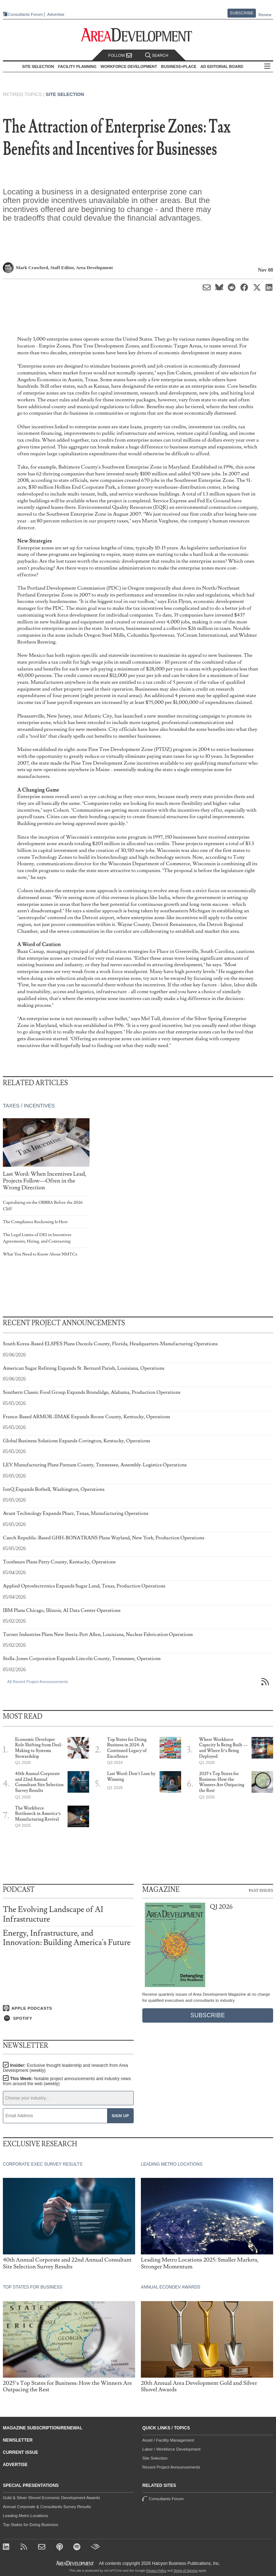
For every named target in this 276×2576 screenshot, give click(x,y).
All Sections (267, 66)
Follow (120, 55)
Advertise (55, 15)
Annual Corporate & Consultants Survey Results (47, 2506)
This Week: (67, 2081)
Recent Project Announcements (171, 2467)
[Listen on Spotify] (68, 2018)
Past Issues (261, 1890)
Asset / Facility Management (168, 2440)
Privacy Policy (156, 2570)
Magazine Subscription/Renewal (42, 2427)
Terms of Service (186, 2570)
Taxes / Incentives (29, 1106)
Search (156, 55)
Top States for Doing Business (30, 2524)
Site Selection (65, 94)
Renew (264, 15)
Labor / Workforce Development (171, 2449)
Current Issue (20, 2452)
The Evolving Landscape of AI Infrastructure (53, 1914)
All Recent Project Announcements (37, 1681)
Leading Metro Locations (25, 2515)
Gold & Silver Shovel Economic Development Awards (51, 2498)
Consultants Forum (25, 14)
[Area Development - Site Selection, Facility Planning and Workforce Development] (138, 35)
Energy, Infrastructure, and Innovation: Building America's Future (67, 1938)
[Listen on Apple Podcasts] (68, 2008)
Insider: (65, 2068)
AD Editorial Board (222, 66)
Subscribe (242, 13)
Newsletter (18, 2440)
